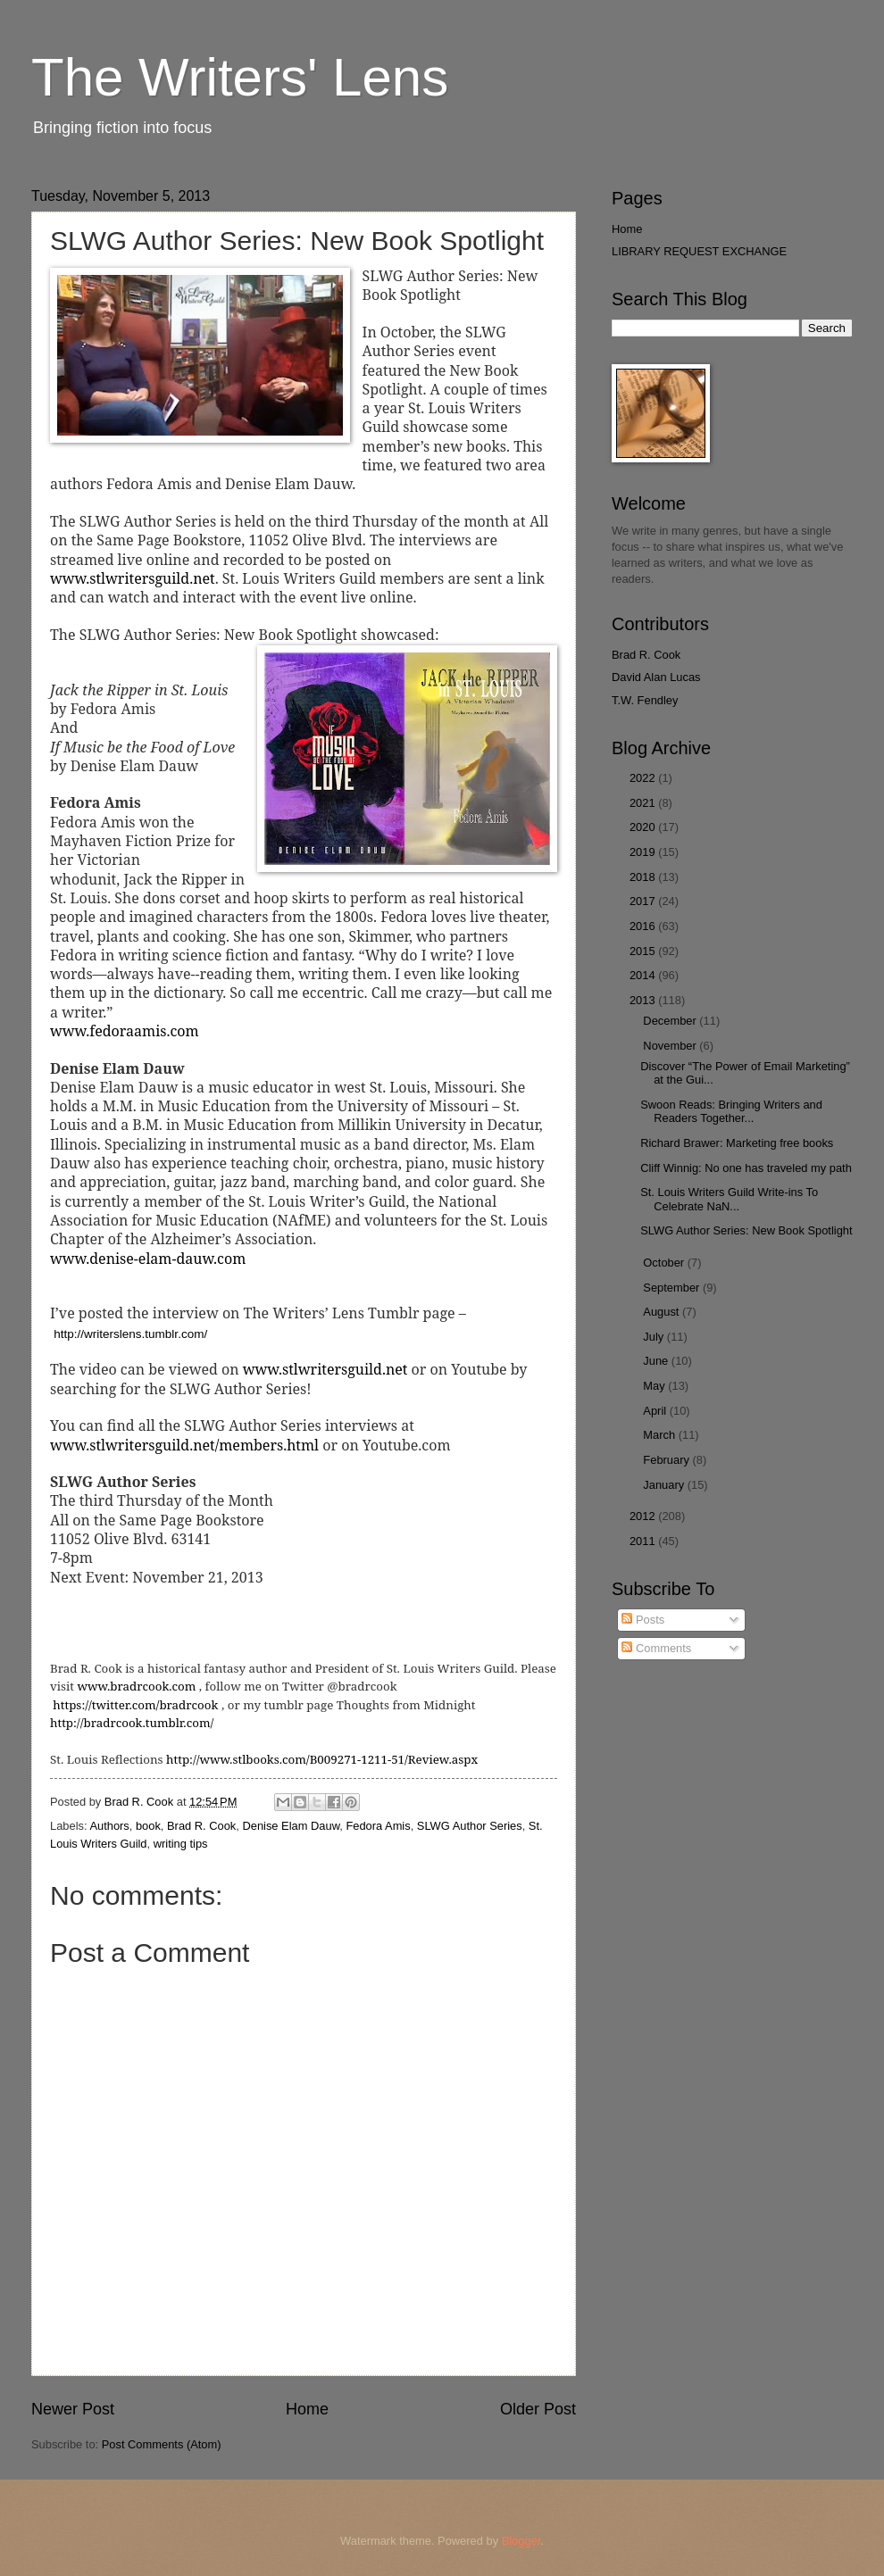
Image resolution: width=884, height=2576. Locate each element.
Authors (109, 1825)
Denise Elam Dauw (290, 1825)
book (148, 1825)
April (656, 1410)
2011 (644, 1541)
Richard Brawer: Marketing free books (736, 1143)
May (655, 1385)
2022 (644, 778)
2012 (644, 1516)
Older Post (538, 2409)
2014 (644, 975)
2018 (644, 877)
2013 (644, 1000)
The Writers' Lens (239, 77)
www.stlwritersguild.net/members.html (184, 1445)
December (671, 1020)
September (673, 1287)
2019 (644, 852)
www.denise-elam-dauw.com (148, 1258)
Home (307, 2409)
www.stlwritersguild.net (132, 578)
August (662, 1311)
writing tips (181, 1843)
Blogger (521, 2540)
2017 (644, 901)
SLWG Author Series (469, 1825)
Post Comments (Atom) (161, 2444)
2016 (644, 926)
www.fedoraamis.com (124, 1031)
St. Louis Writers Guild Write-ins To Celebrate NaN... (729, 1198)
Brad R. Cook (201, 1825)
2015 (644, 951)
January (665, 1485)
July (654, 1336)
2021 (644, 803)
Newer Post (72, 2409)
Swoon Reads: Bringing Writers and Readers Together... (731, 1111)
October (665, 1262)
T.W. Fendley (645, 700)
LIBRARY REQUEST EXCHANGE (699, 251)
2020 (644, 827)
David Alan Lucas (656, 677)
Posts (642, 1619)
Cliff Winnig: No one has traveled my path (746, 1168)
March (660, 1435)
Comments (656, 1648)
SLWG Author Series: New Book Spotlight (746, 1230)
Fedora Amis (378, 1825)
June (657, 1360)
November (671, 1045)
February (667, 1460)
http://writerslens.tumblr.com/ (130, 1334)
